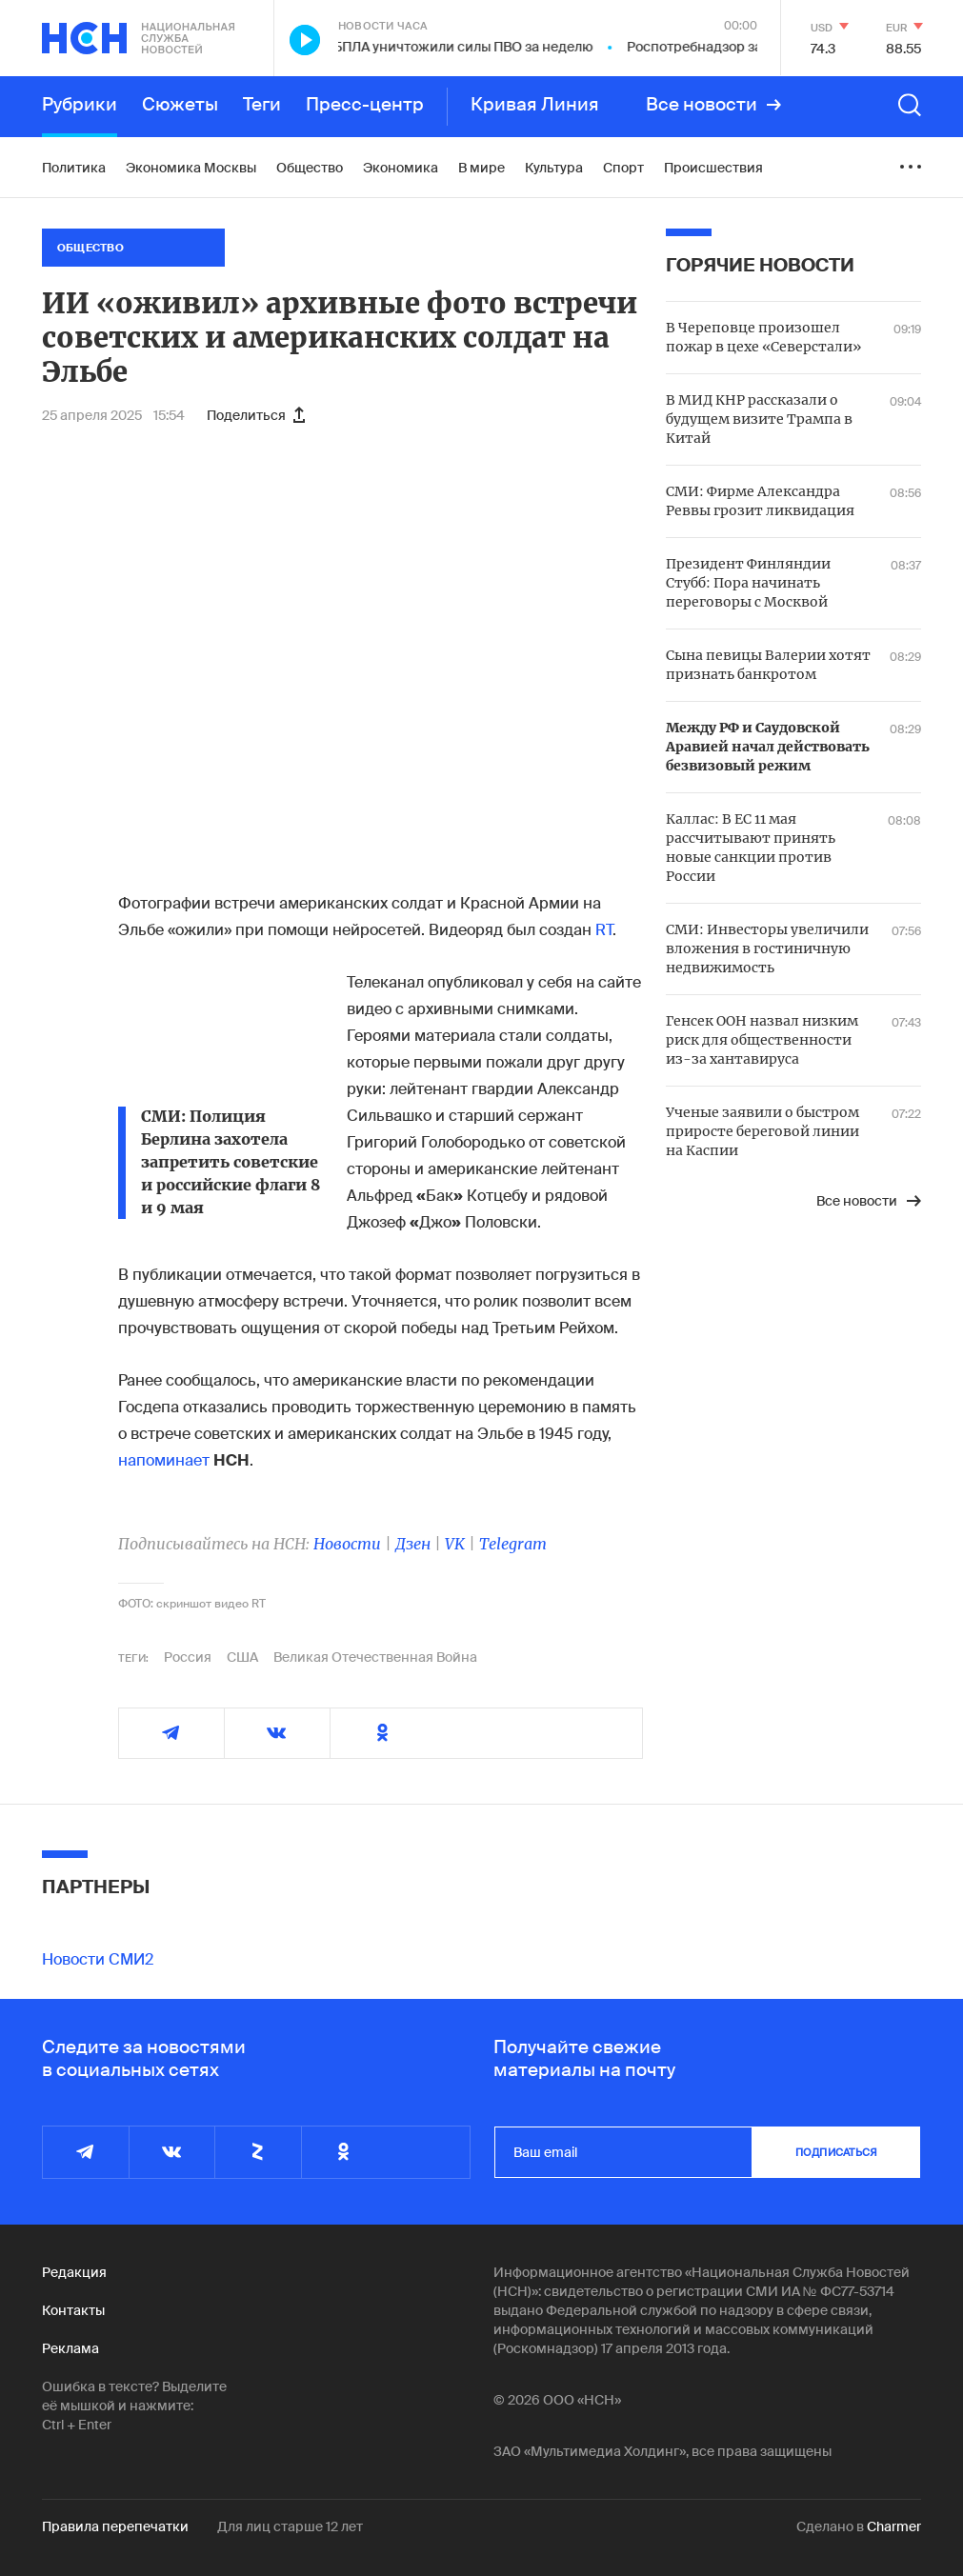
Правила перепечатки (115, 2526)
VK (455, 1543)
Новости (347, 1543)
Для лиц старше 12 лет (290, 2526)
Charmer (894, 2526)
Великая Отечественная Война (375, 1657)
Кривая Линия (535, 104)
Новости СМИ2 (97, 1959)
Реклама (70, 2348)
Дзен (413, 1543)
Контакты (73, 2310)
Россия (187, 1657)
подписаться (836, 2152)
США (242, 1657)
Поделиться (256, 415)
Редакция (74, 2272)
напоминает (164, 1460)
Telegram (513, 1543)
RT (603, 930)
